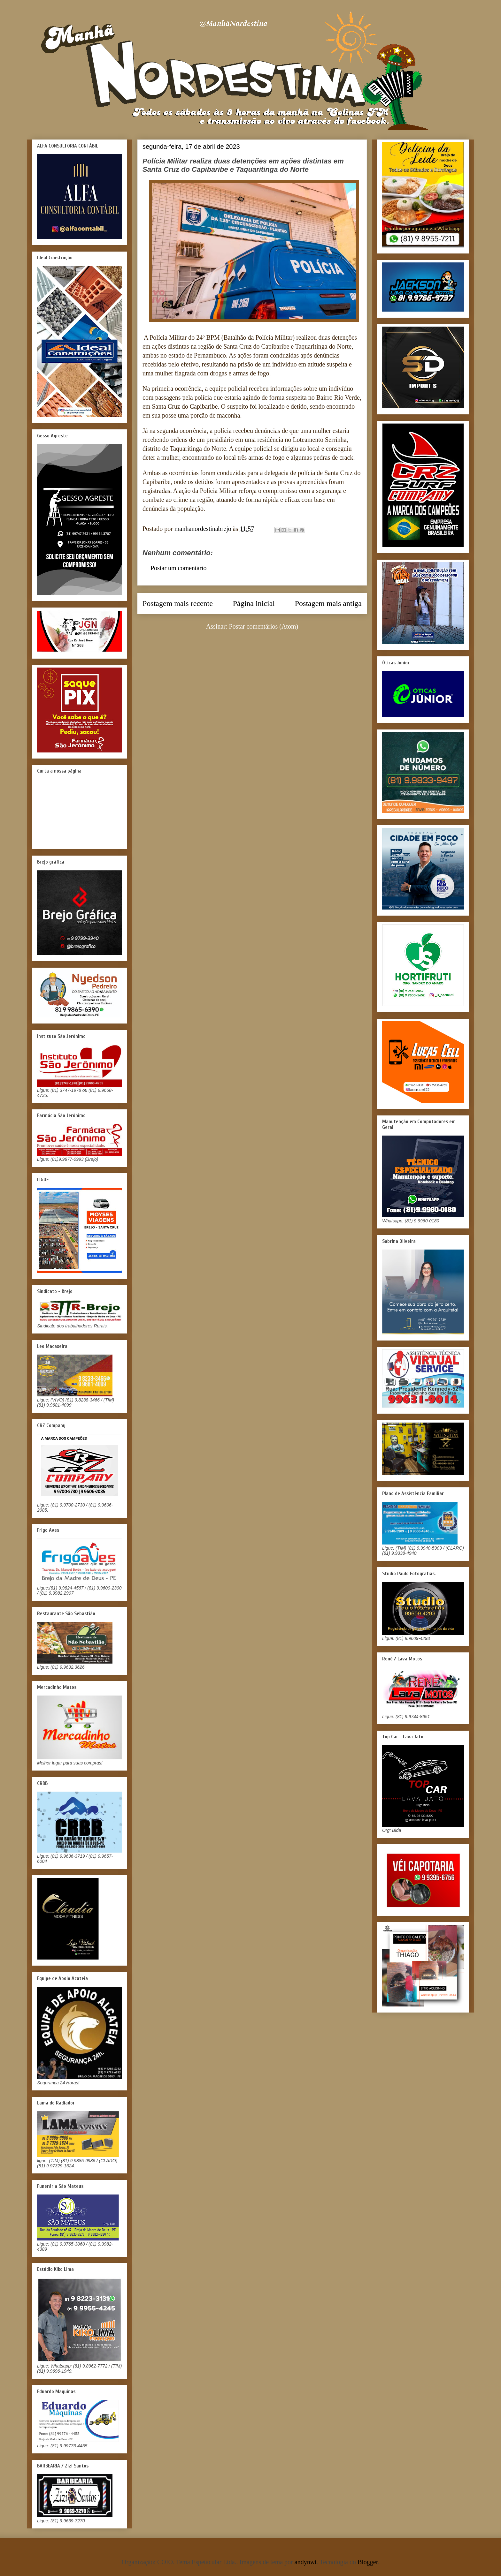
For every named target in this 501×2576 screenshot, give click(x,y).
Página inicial (254, 603)
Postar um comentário (178, 567)
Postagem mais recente (178, 603)
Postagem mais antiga (328, 603)
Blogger (368, 2561)
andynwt (306, 2561)
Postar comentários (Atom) (263, 626)
